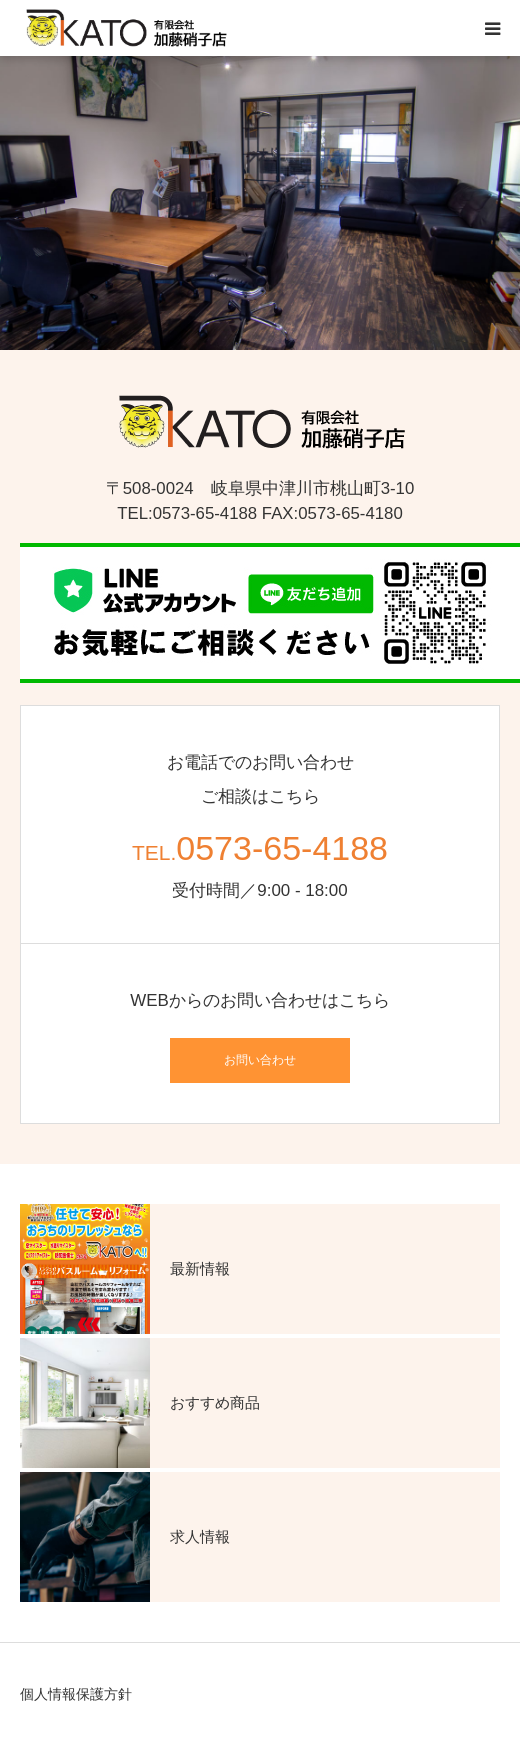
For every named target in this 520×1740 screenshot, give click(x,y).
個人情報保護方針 (76, 1694)
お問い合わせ (260, 1060)
